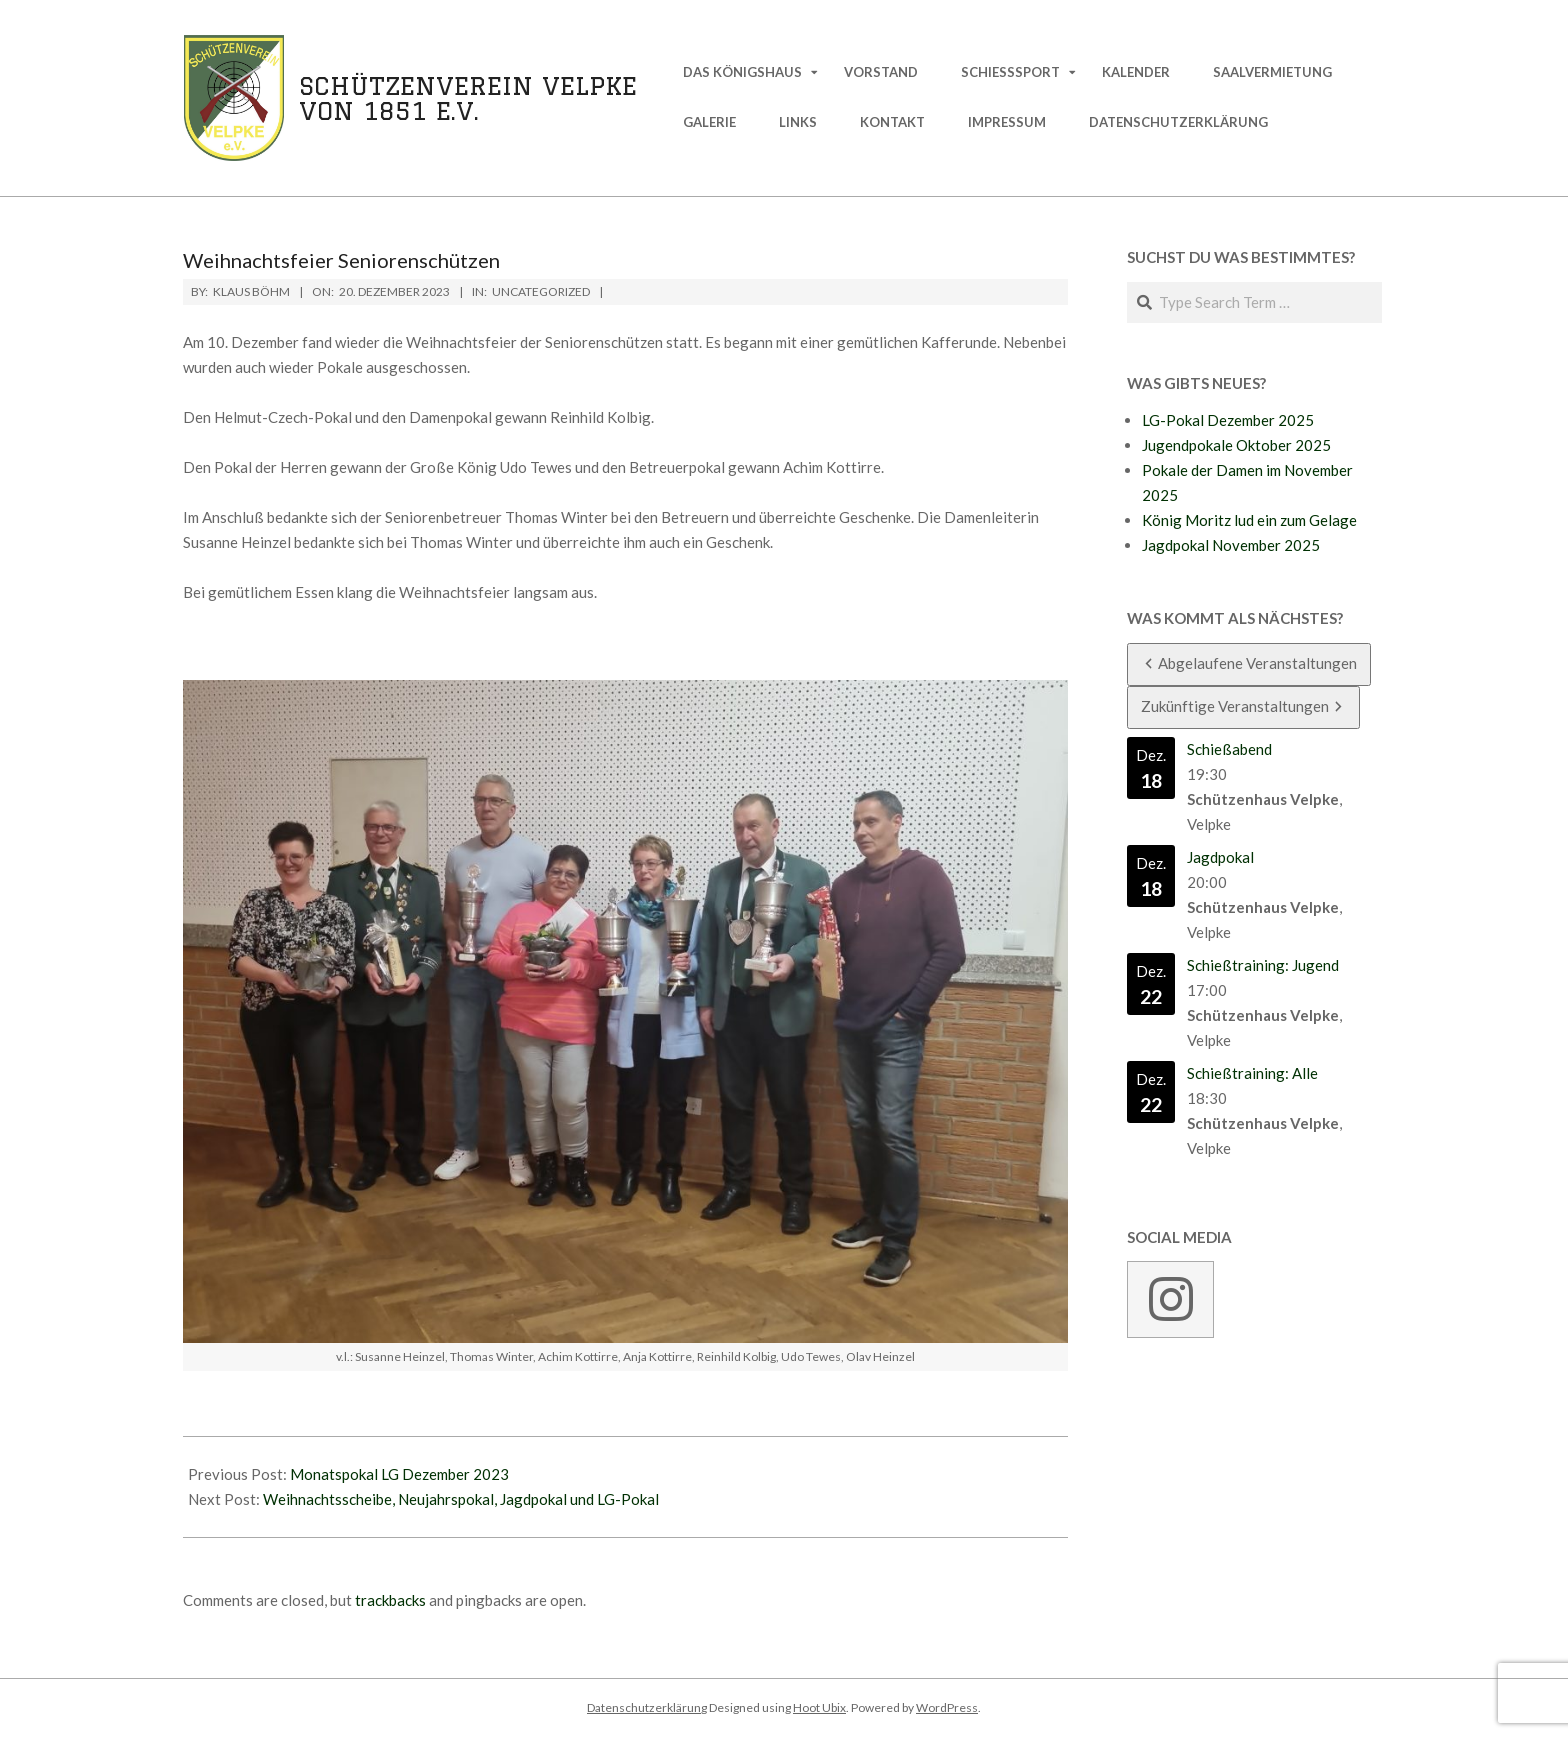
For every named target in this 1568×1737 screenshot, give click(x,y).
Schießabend (1229, 749)
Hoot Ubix (819, 1707)
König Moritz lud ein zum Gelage (1249, 520)
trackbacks (390, 1600)
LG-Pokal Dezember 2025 (1228, 420)
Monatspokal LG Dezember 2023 (399, 1474)
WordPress (947, 1707)
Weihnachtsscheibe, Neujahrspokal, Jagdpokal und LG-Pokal (461, 1499)
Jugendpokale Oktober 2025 (1236, 445)
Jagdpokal (1220, 857)
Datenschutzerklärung (647, 1707)
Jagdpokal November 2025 (1231, 545)
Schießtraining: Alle (1252, 1073)
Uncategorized (541, 291)
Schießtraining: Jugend (1263, 965)
